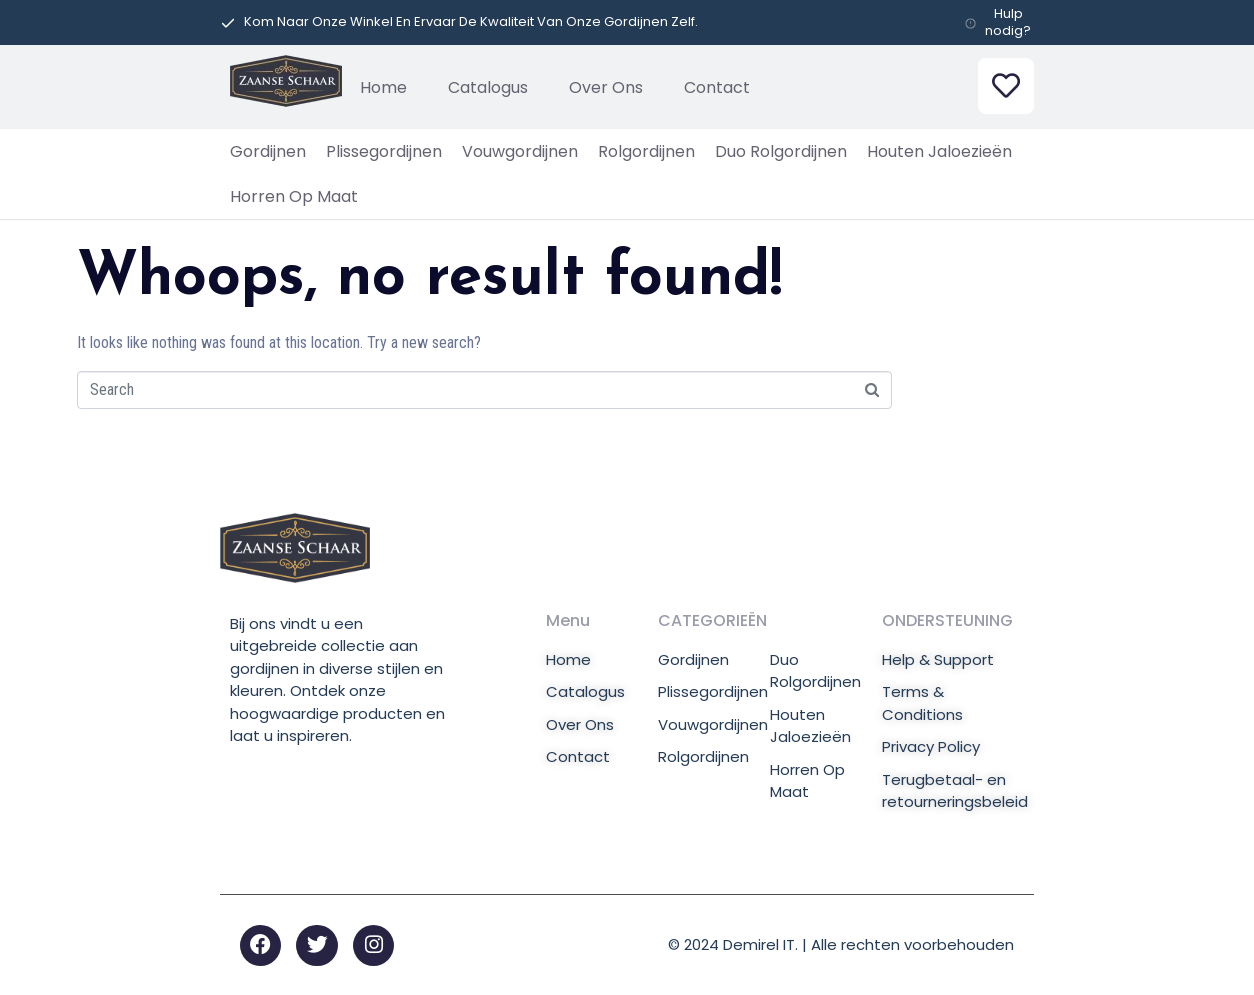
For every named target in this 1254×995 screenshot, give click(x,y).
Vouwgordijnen (520, 151)
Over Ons (606, 87)
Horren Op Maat (294, 196)
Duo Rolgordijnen (781, 151)
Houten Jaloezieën (939, 151)
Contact (717, 87)
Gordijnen (268, 151)
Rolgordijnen (646, 151)
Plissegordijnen (384, 151)
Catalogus (488, 87)
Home (383, 87)
